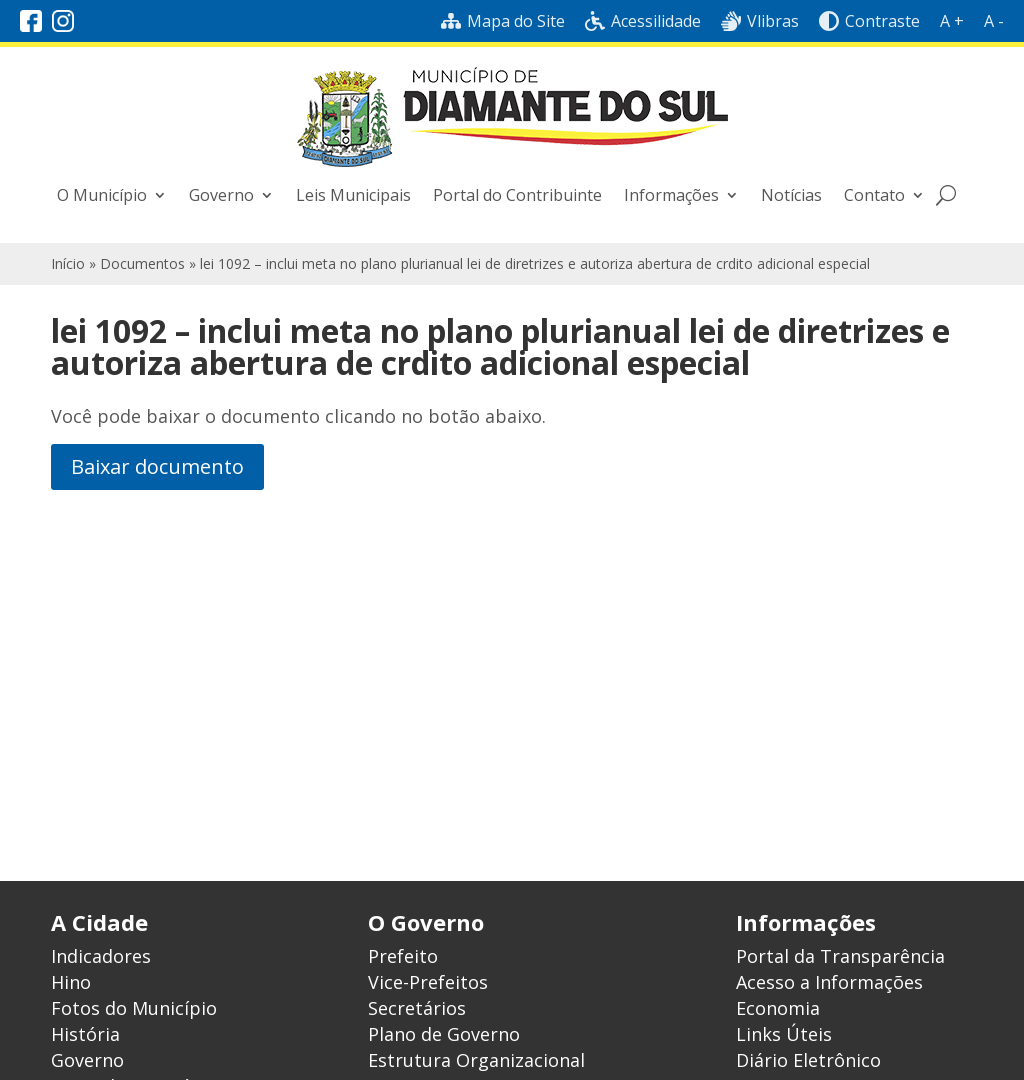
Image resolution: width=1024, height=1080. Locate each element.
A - (994, 21)
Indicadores (101, 956)
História (85, 1034)
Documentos (142, 263)
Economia (778, 1008)
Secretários (417, 1008)
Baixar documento (157, 466)
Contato (874, 195)
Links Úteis (784, 1034)
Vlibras (760, 21)
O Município (102, 195)
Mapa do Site (503, 21)
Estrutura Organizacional (476, 1060)
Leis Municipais (353, 195)
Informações (671, 195)
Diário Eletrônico (808, 1060)
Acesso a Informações (829, 982)
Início (68, 263)
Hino (71, 982)
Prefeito (403, 956)
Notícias (791, 195)
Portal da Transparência (840, 956)
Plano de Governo (444, 1034)
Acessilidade (643, 21)
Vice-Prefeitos (428, 982)
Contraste (869, 21)
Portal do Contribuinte (517, 195)
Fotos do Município (134, 1008)
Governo (221, 195)
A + (952, 21)
